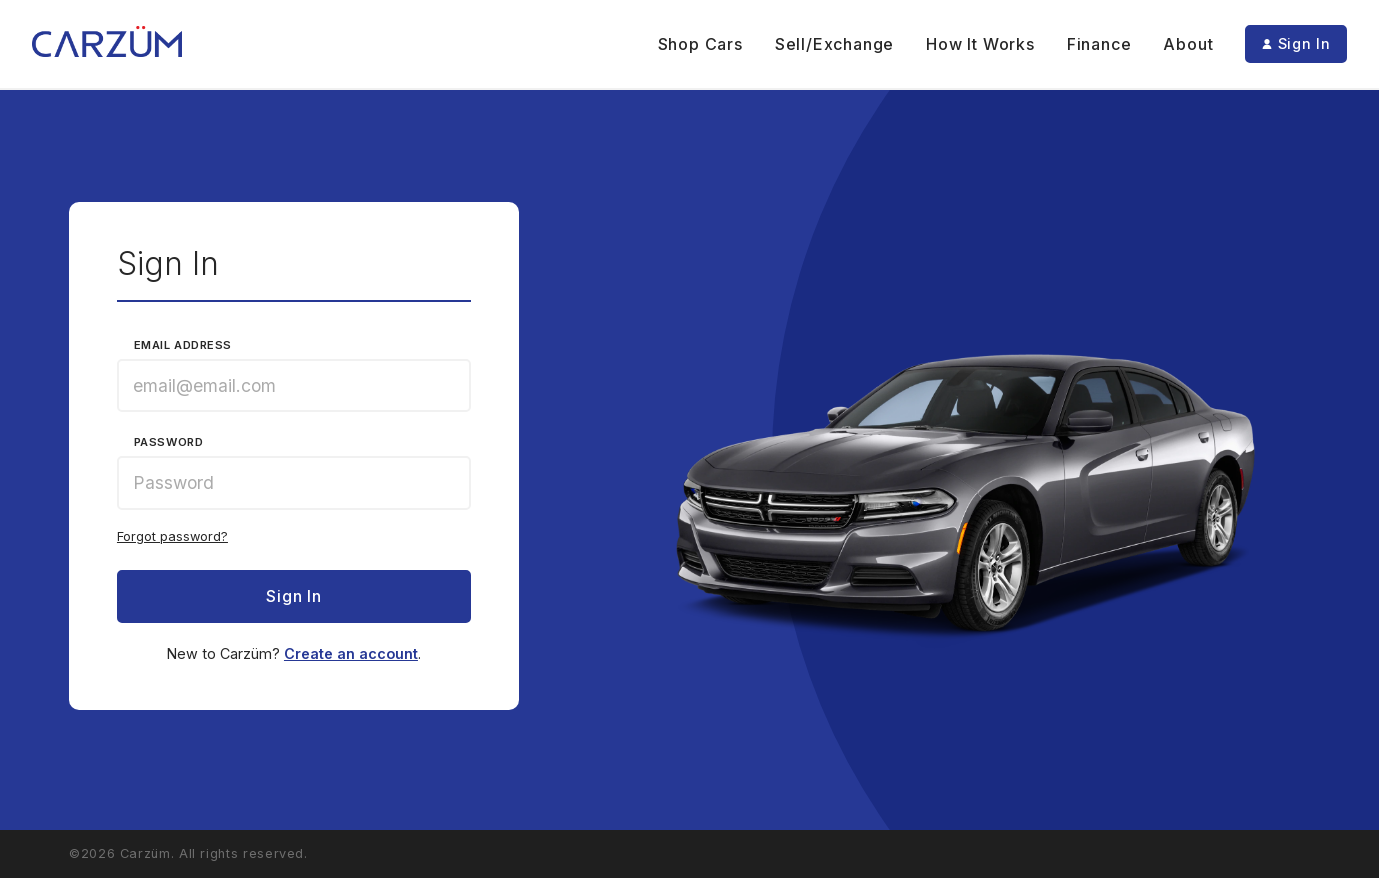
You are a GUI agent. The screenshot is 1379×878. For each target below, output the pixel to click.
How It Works (980, 44)
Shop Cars (700, 44)
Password (168, 442)
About (1188, 44)
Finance (1099, 44)
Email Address (183, 345)
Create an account (351, 653)
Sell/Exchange (834, 44)
